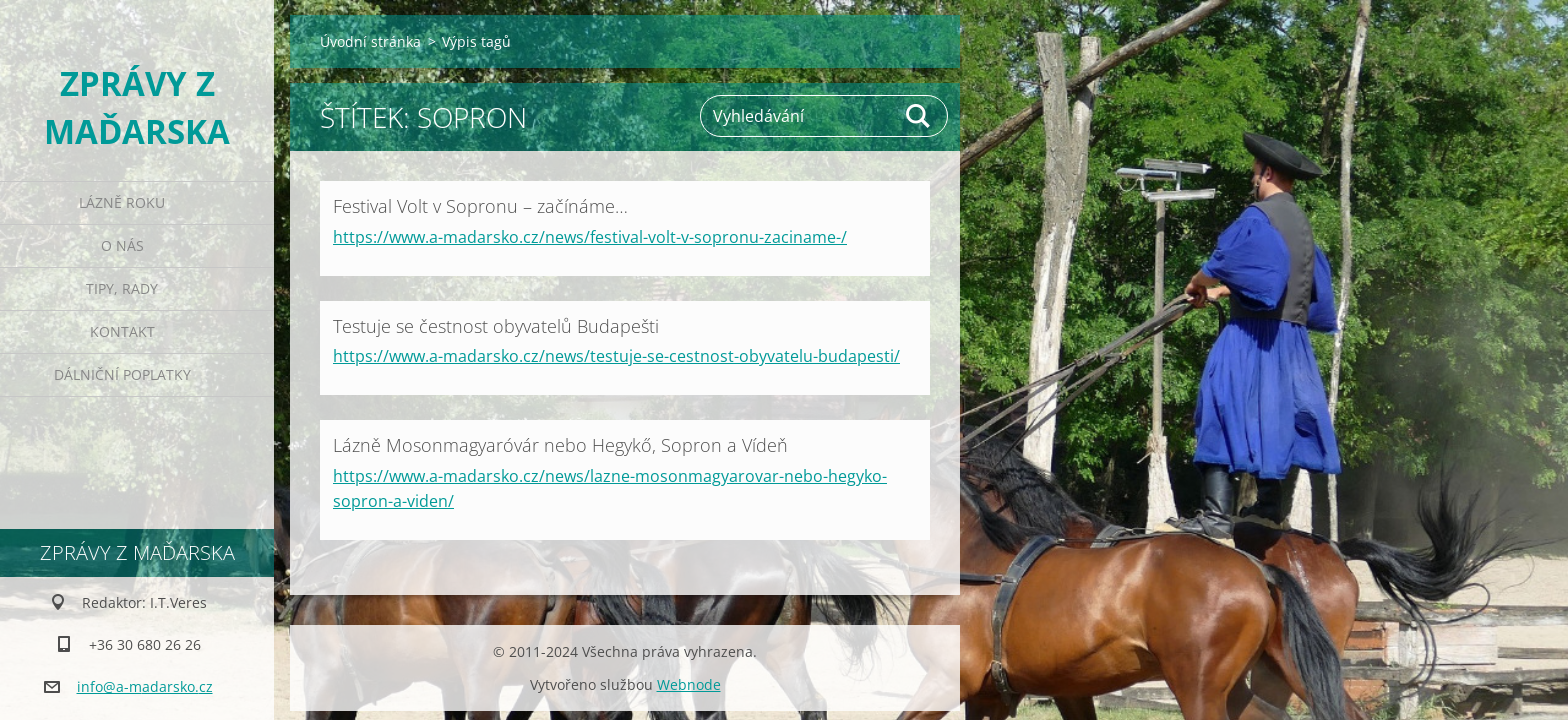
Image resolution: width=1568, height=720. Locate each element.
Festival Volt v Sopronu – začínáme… (480, 206)
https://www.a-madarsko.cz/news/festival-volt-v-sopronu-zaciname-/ (590, 237)
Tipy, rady (122, 288)
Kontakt (122, 331)
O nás (122, 245)
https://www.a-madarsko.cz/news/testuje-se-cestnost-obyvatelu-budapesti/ (616, 356)
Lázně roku (122, 202)
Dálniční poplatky (122, 374)
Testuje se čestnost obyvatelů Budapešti (496, 326)
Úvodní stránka (370, 41)
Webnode (689, 684)
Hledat (919, 116)
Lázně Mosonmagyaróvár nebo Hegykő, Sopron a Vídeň (560, 445)
